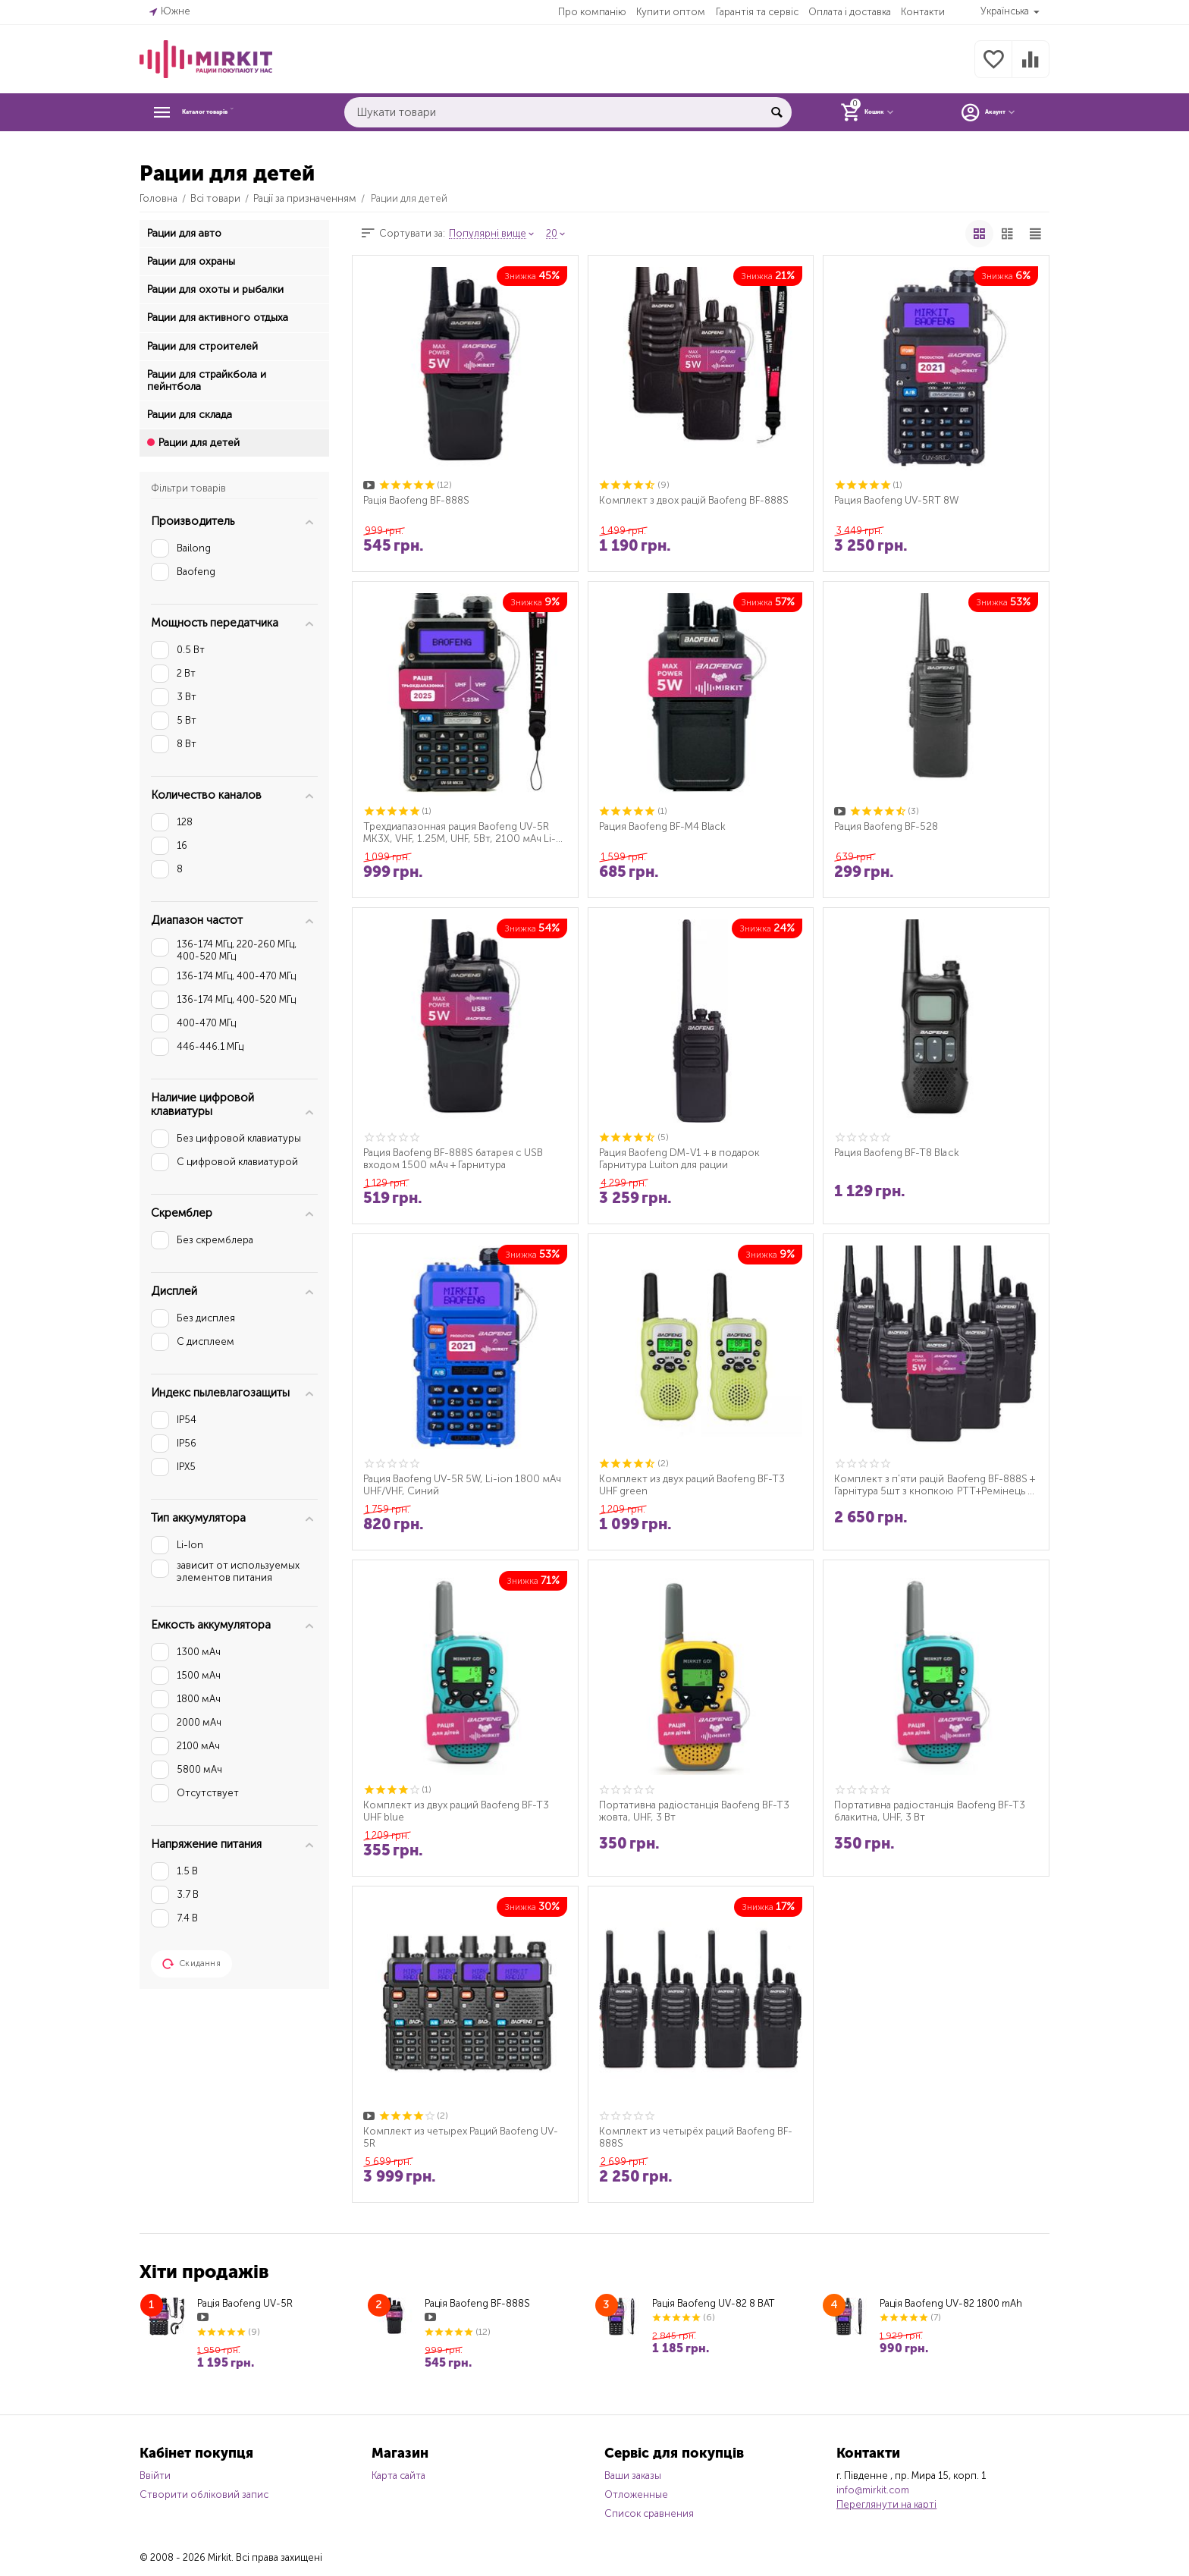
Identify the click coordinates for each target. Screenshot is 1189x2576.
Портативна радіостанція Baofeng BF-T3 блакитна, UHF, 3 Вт (933, 1810)
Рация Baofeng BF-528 (888, 826)
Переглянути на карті (886, 2504)
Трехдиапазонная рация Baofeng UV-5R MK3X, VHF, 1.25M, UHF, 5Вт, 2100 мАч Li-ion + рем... (460, 832)
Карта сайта (398, 2475)
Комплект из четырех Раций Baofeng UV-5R (464, 2137)
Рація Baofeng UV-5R (245, 2303)
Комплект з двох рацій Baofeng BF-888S (697, 500)
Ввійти (155, 2475)
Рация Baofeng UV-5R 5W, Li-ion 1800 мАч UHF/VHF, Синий (455, 1484)
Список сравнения (649, 2513)
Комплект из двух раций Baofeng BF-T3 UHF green (695, 1484)
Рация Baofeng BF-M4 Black (666, 826)
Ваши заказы (632, 2475)
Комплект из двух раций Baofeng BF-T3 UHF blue (460, 1810)
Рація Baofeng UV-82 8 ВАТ (713, 2303)
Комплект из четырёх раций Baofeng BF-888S (699, 2137)
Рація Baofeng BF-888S (418, 500)
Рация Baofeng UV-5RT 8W (899, 500)
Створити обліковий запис (204, 2494)
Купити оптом (669, 11)
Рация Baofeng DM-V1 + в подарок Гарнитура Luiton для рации (684, 1158)
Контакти (922, 11)
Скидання (191, 1964)
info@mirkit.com (872, 2490)
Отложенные (636, 2494)
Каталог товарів (232, 112)
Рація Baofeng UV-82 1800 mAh (951, 2303)
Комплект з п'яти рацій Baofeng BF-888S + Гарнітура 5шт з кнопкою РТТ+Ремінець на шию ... (933, 1484)
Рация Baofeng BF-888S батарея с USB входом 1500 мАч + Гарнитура (457, 1158)
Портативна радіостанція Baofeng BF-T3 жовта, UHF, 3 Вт (698, 1810)
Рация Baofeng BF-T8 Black (899, 1152)
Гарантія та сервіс (756, 11)
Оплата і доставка (849, 11)
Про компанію (591, 11)
